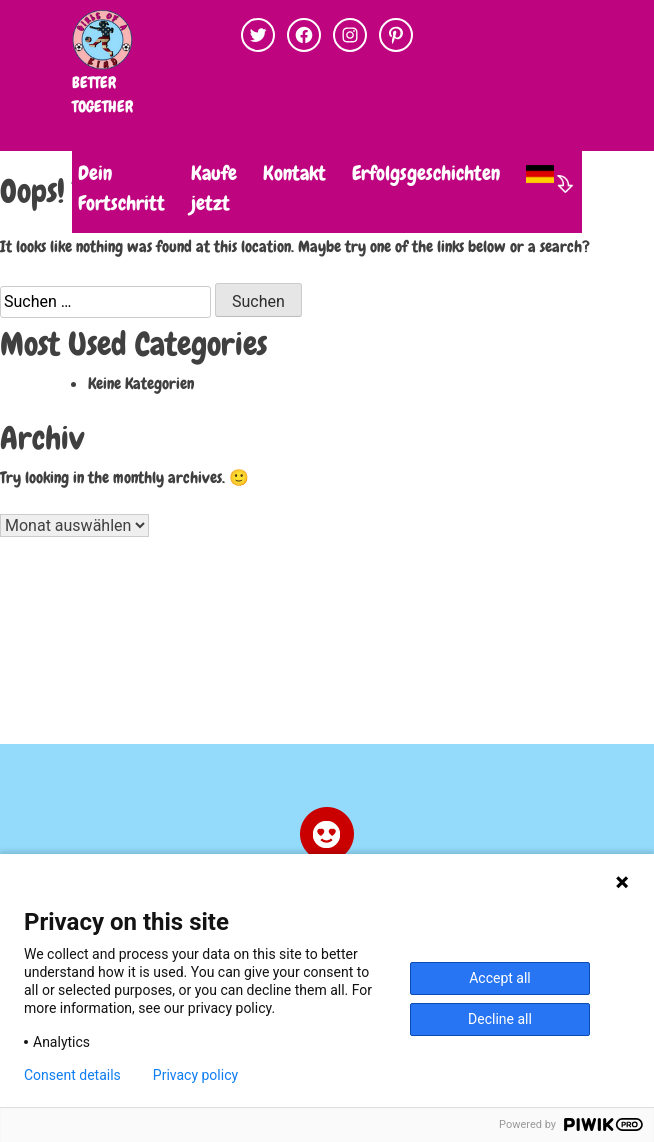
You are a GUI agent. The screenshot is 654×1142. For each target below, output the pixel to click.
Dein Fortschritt (121, 188)
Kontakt (294, 173)
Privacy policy (195, 1075)
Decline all (500, 1019)
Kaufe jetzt (214, 188)
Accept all (500, 978)
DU (40, 173)
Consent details (72, 1075)
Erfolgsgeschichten (426, 173)
